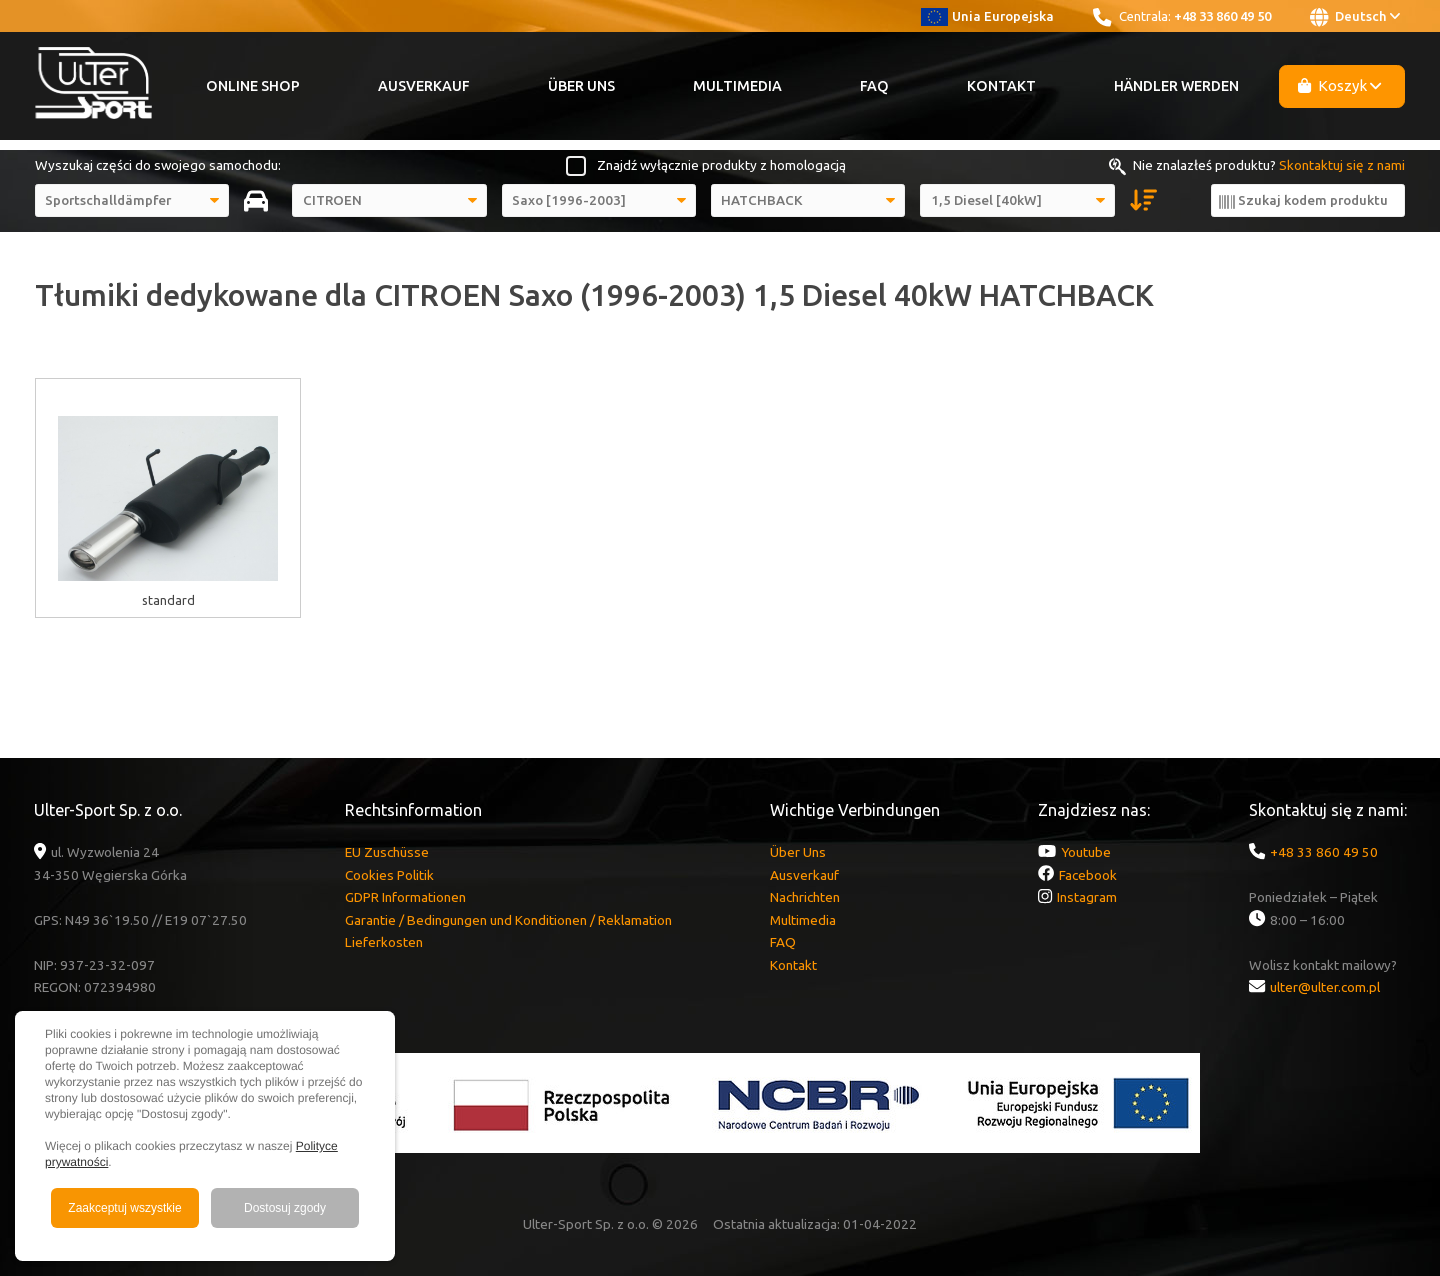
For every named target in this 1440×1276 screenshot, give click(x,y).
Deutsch (1355, 17)
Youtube (1086, 852)
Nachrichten (805, 897)
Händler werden (1176, 86)
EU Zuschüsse (387, 852)
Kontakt (1001, 86)
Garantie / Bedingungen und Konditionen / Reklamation (508, 920)
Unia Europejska (987, 16)
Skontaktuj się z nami (1342, 165)
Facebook (1088, 875)
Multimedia (737, 86)
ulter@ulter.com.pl (1325, 987)
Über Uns (581, 86)
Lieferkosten (384, 942)
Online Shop (253, 86)
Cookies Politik (389, 875)
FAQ (874, 86)
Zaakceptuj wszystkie (124, 1208)
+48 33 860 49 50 (1222, 16)
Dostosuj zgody (285, 1208)
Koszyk (1340, 85)
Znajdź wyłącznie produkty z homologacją (721, 165)
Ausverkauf (424, 86)
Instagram (1087, 897)
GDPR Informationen (405, 897)
